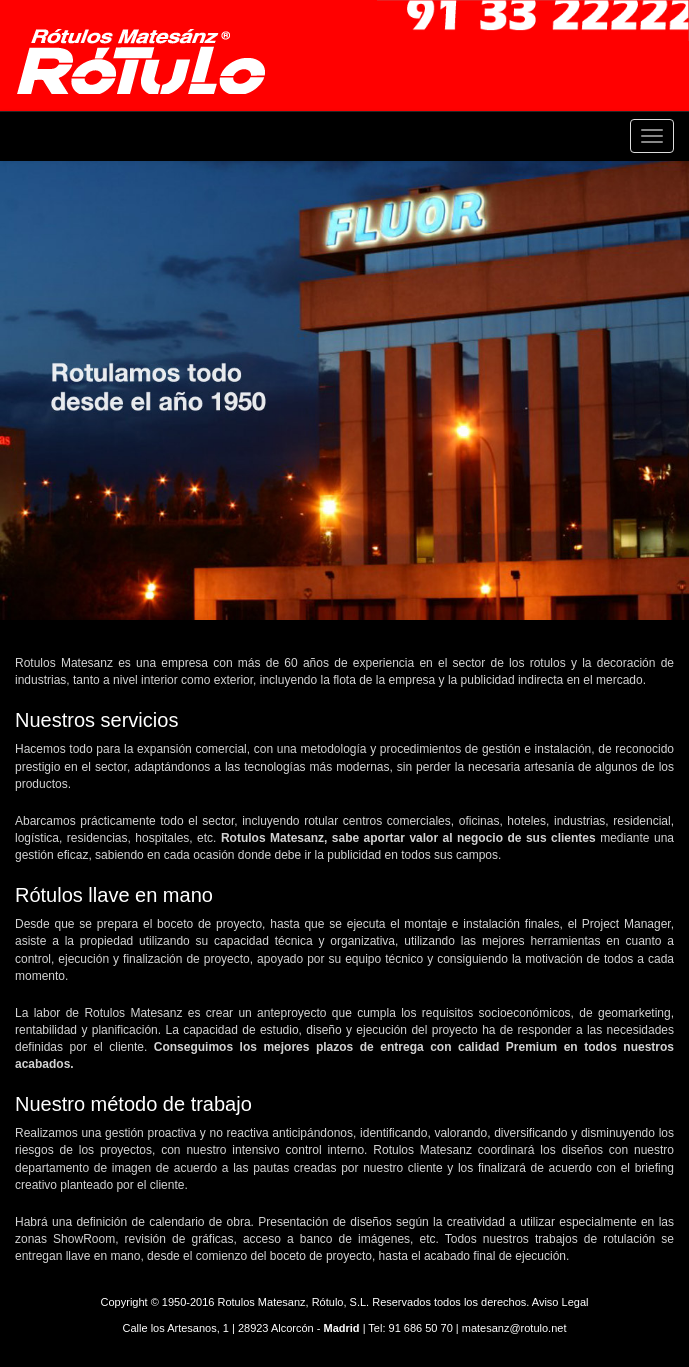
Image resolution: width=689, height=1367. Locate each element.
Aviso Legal (560, 1302)
